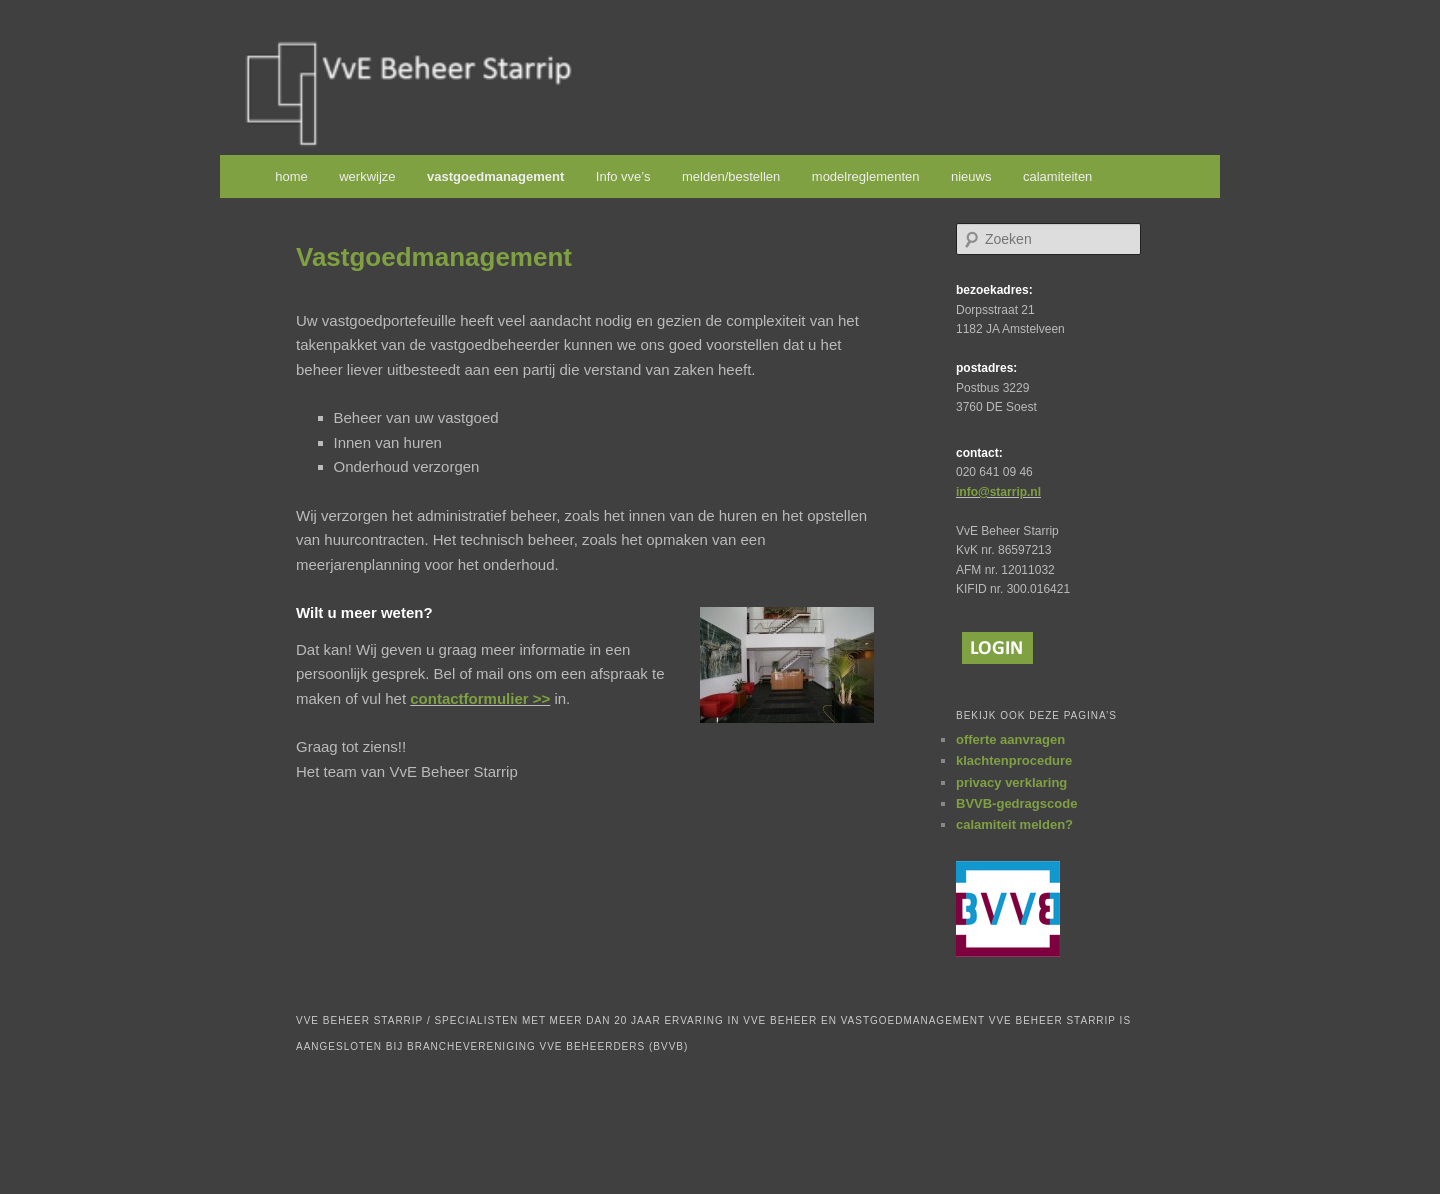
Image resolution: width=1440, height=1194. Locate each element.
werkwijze (367, 176)
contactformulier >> (480, 698)
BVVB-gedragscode (1016, 803)
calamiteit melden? (1014, 824)
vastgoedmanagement (495, 176)
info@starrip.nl (998, 492)
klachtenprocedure (1014, 760)
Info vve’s (623, 176)
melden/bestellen (731, 176)
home (291, 176)
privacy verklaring (1011, 782)
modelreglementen (866, 176)
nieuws (971, 176)
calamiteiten (1057, 176)
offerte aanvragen (1010, 739)
